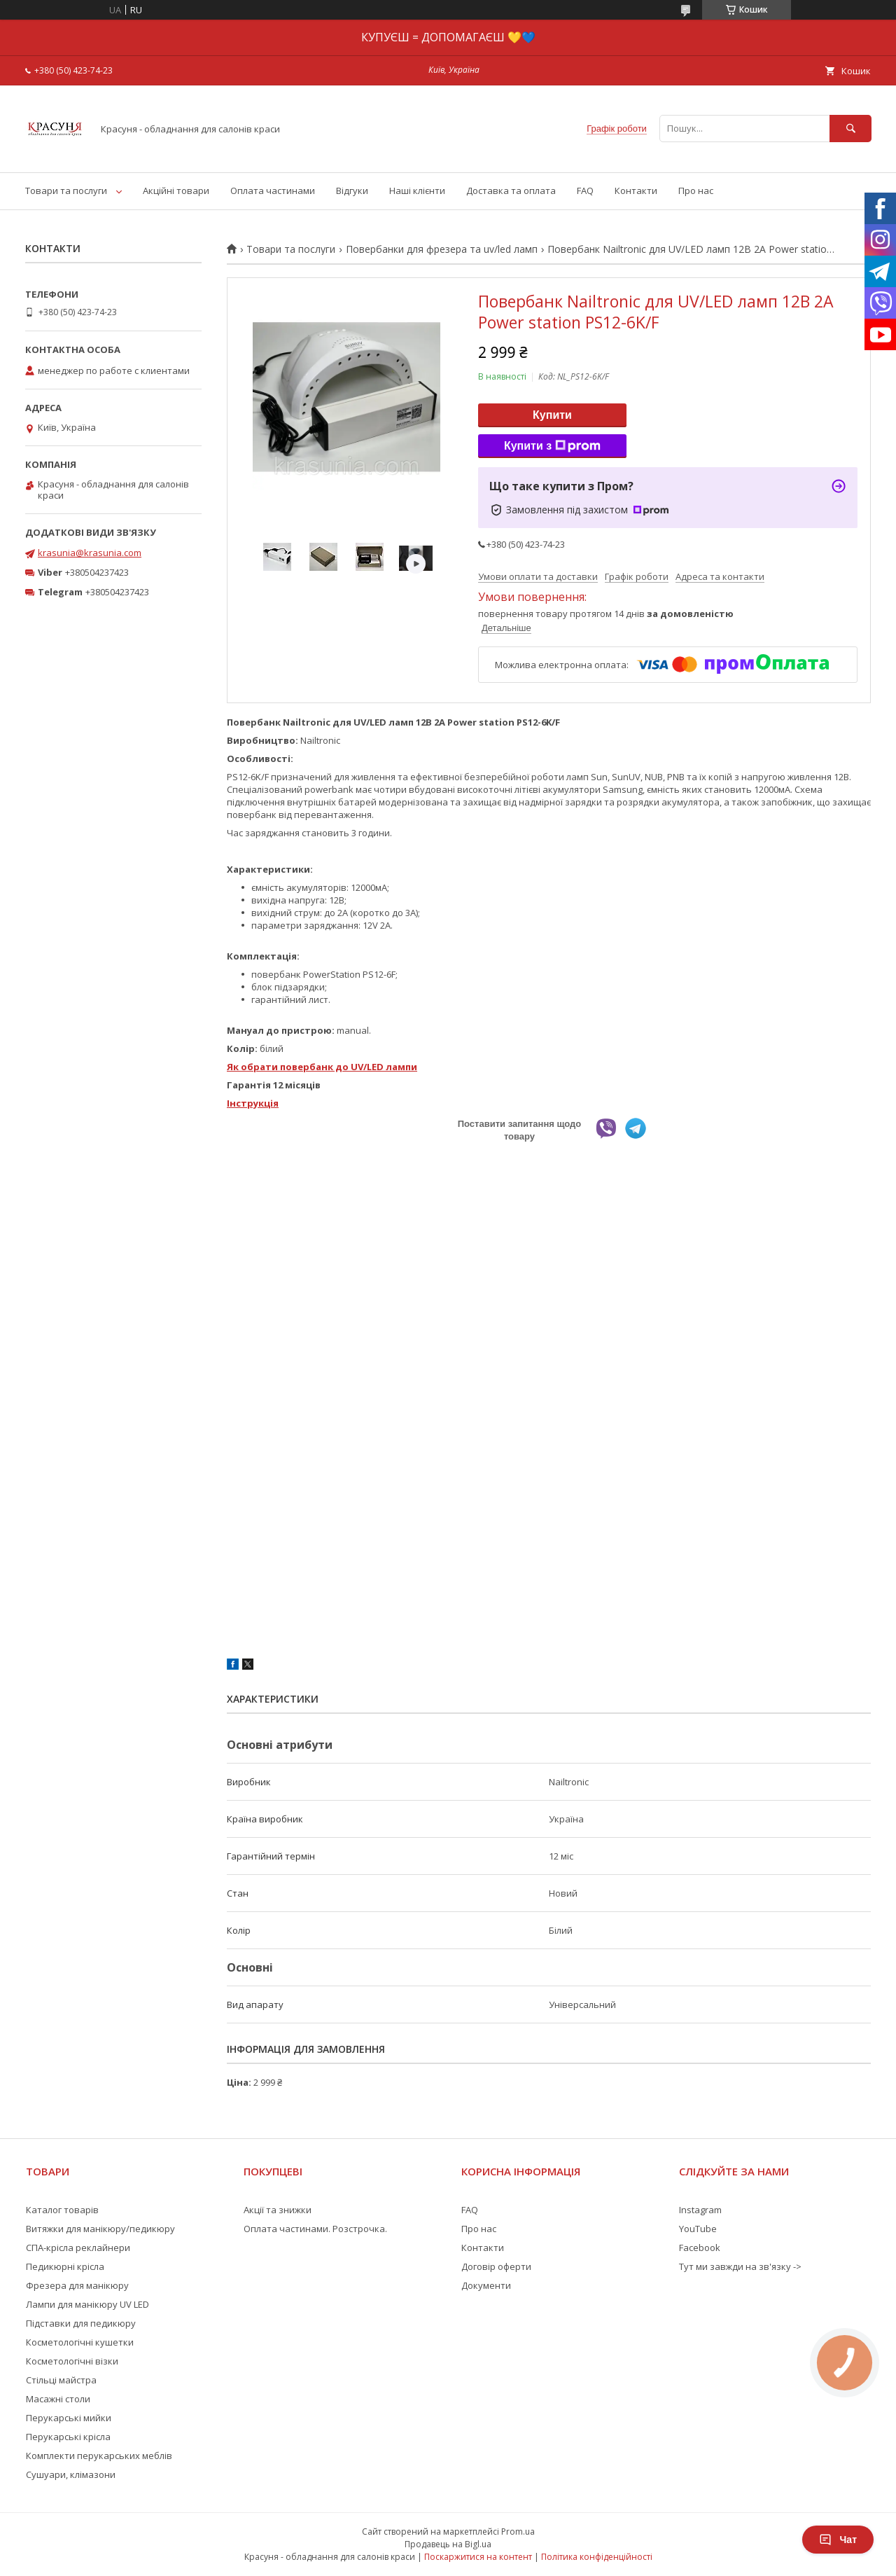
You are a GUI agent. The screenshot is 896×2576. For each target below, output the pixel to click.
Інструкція (253, 1103)
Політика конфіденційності (596, 2557)
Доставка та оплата (511, 190)
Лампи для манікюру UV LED (87, 2304)
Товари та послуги (66, 190)
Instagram (700, 2209)
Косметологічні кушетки (80, 2342)
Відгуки (352, 190)
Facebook (699, 2247)
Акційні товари (176, 190)
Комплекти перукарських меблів (99, 2455)
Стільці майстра (61, 2380)
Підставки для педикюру (81, 2323)
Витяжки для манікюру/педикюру (100, 2228)
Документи (486, 2285)
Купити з (552, 446)
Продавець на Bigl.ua (448, 2544)
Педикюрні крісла (65, 2266)
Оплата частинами (272, 190)
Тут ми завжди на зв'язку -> (740, 2266)
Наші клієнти (417, 190)
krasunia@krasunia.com (89, 552)
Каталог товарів (62, 2209)
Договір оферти (496, 2266)
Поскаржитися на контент (478, 2557)
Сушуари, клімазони (70, 2474)
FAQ (585, 190)
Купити (552, 415)
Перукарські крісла (68, 2436)
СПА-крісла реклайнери (78, 2247)
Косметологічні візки (72, 2361)
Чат (838, 2539)
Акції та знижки (278, 2209)
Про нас (695, 190)
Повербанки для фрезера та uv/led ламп (442, 249)
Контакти (636, 190)
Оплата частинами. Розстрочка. (315, 2228)
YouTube (698, 2228)
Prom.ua (518, 2531)
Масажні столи (58, 2399)
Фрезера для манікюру (77, 2285)
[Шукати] (851, 128)
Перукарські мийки (68, 2417)
